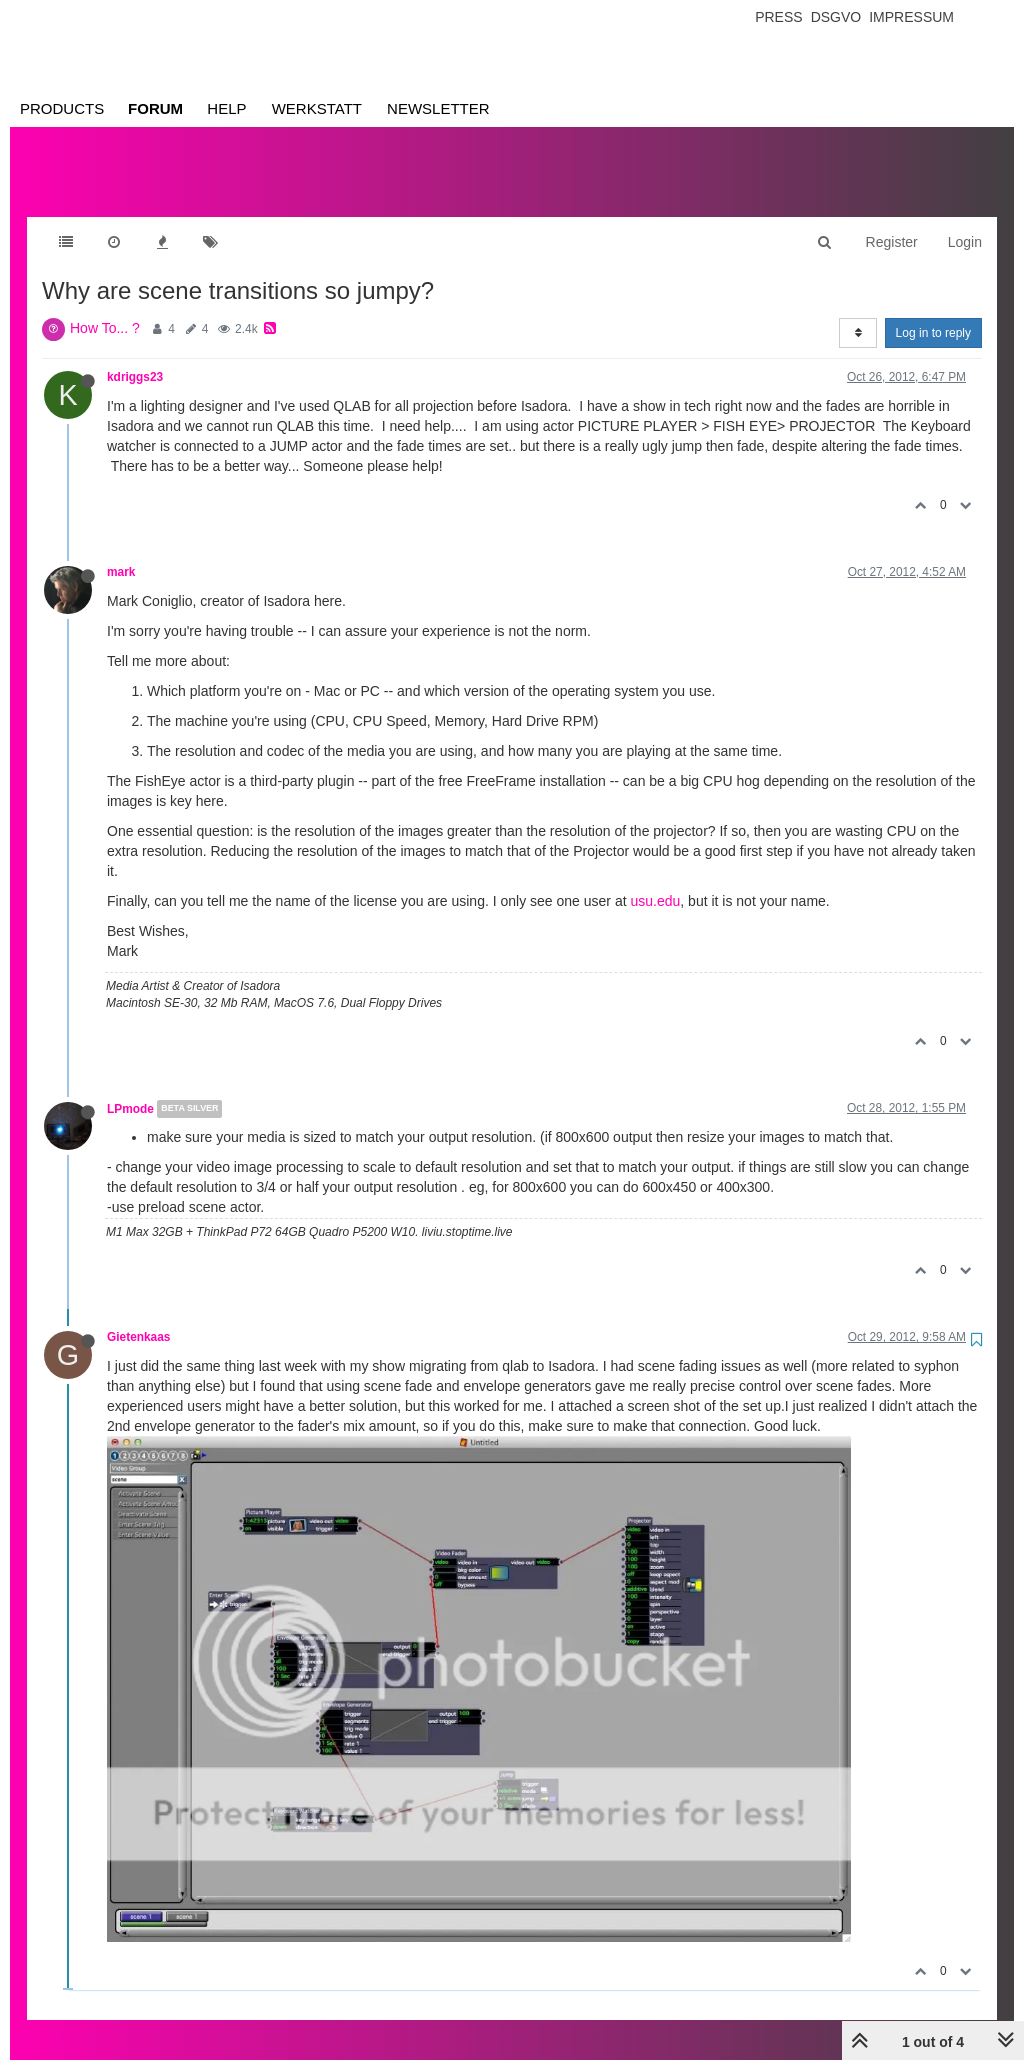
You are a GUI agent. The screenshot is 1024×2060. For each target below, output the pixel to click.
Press (778, 17)
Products (62, 108)
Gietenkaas (138, 1317)
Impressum (911, 17)
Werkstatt (317, 108)
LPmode (130, 1089)
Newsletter (438, 108)
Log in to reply (933, 313)
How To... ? (105, 308)
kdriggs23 (135, 357)
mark (121, 552)
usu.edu (655, 881)
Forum (155, 108)
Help (226, 108)
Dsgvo (836, 17)
